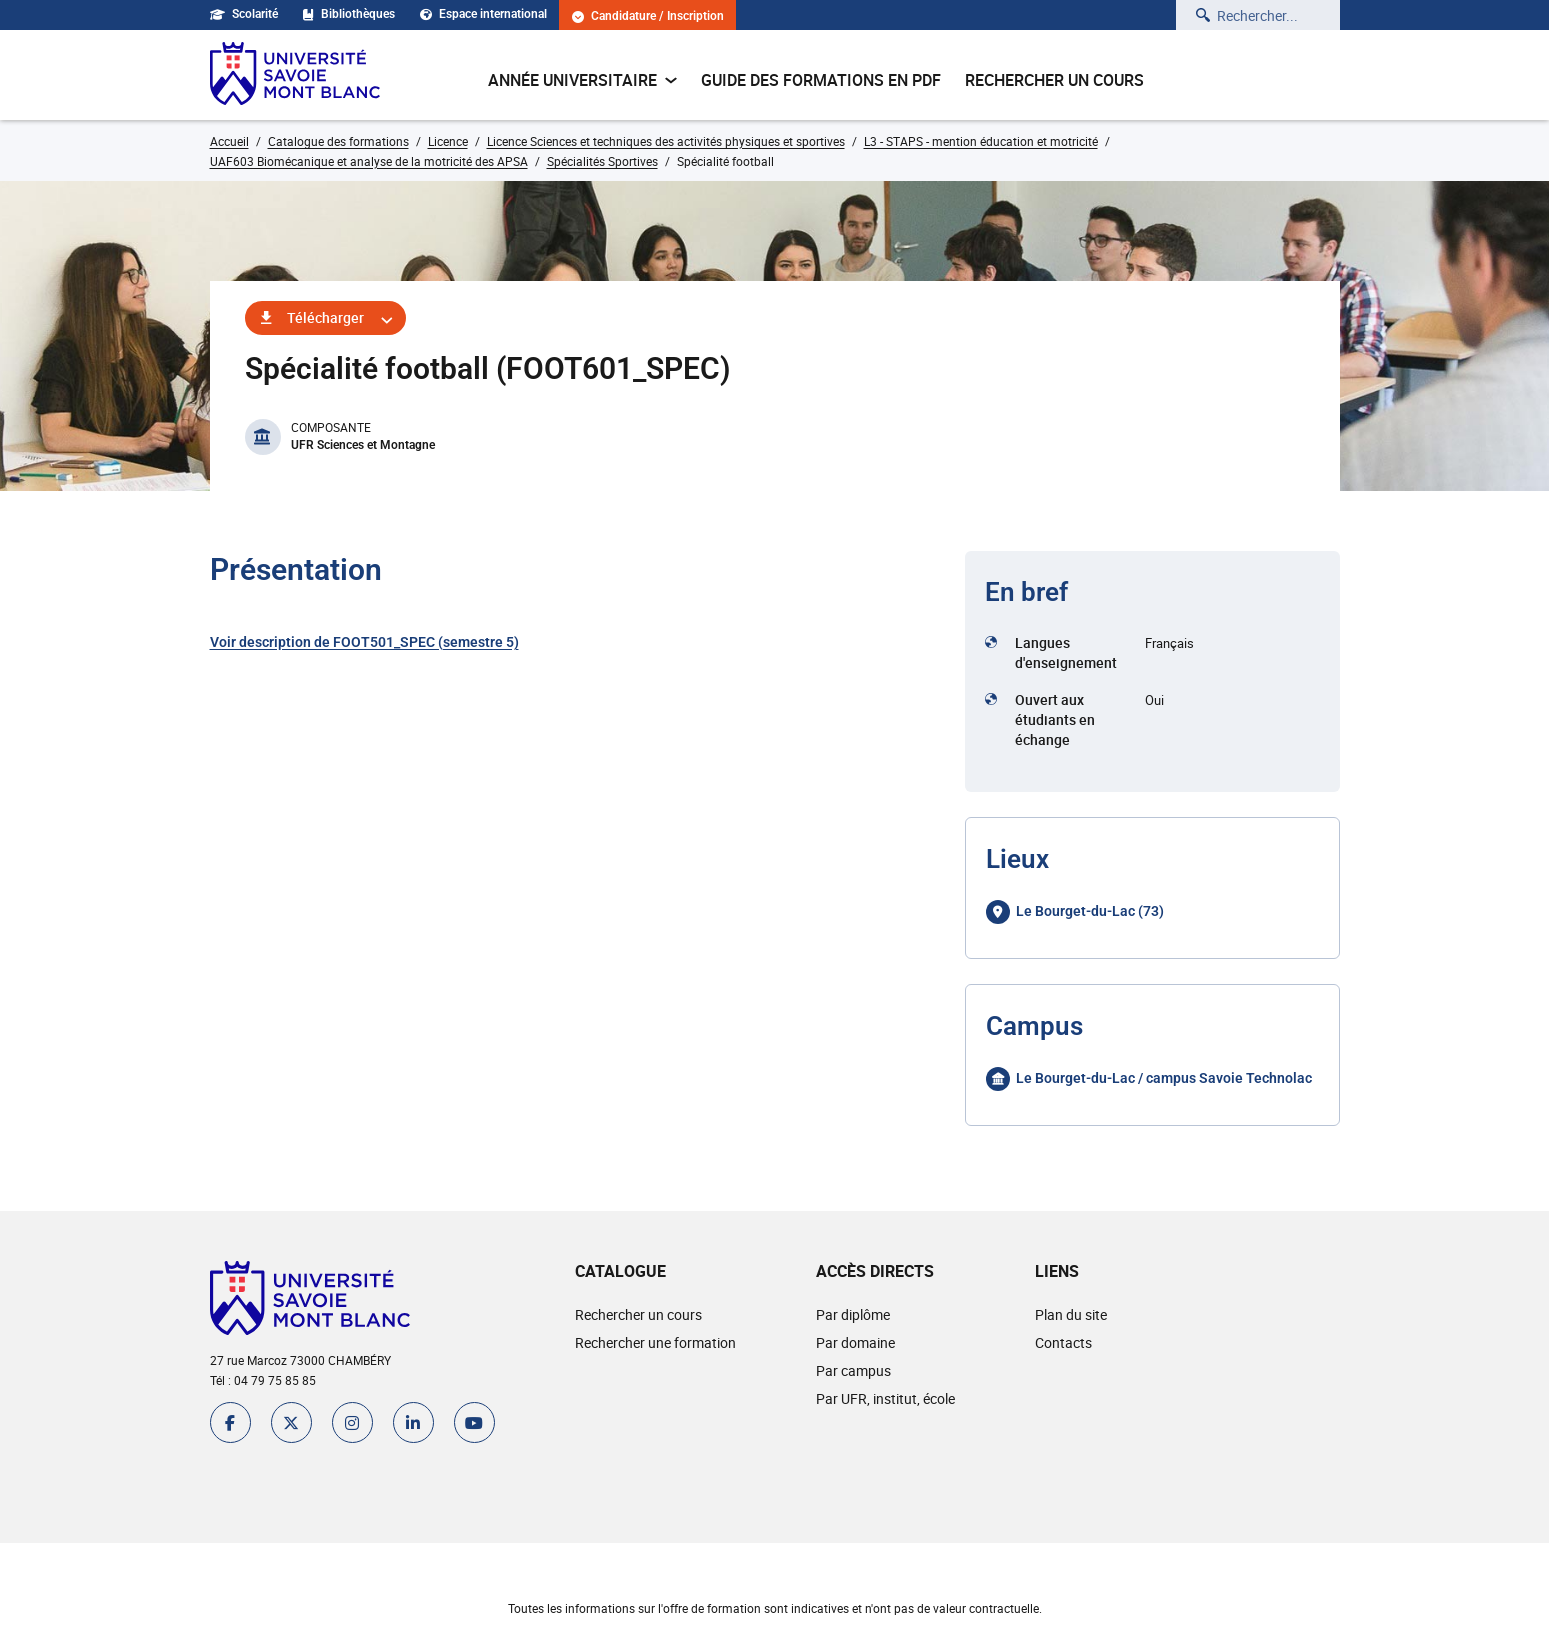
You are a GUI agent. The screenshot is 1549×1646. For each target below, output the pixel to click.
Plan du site (1071, 1314)
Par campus (853, 1370)
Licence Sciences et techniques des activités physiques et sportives (666, 141)
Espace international (483, 14)
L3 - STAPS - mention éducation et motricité (981, 141)
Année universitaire (582, 80)
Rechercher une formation (655, 1342)
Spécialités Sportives (602, 161)
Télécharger (325, 317)
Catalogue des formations (338, 141)
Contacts (1063, 1342)
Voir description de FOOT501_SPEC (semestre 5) (364, 642)
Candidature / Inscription (648, 16)
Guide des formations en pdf (821, 80)
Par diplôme (853, 1314)
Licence (448, 141)
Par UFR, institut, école (885, 1398)
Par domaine (855, 1342)
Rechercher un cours (1054, 80)
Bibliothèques (349, 14)
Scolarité (244, 14)
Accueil (229, 141)
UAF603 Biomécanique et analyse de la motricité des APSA (369, 161)
